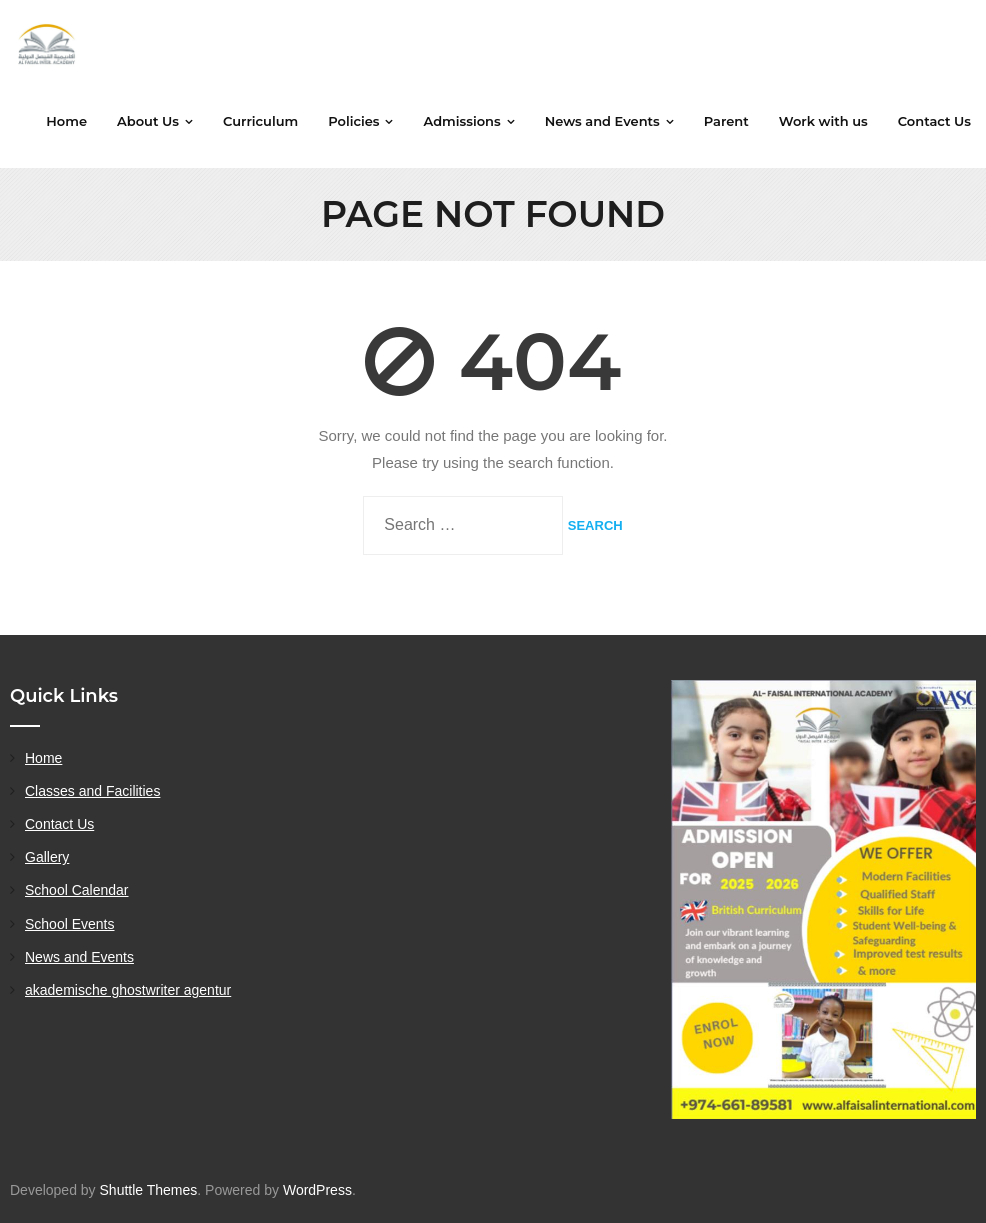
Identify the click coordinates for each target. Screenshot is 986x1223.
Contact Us (59, 824)
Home (43, 758)
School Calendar (77, 890)
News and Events (79, 957)
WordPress (317, 1190)
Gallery (47, 857)
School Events (70, 924)
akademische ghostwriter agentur (128, 990)
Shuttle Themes (149, 1190)
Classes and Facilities (92, 791)
